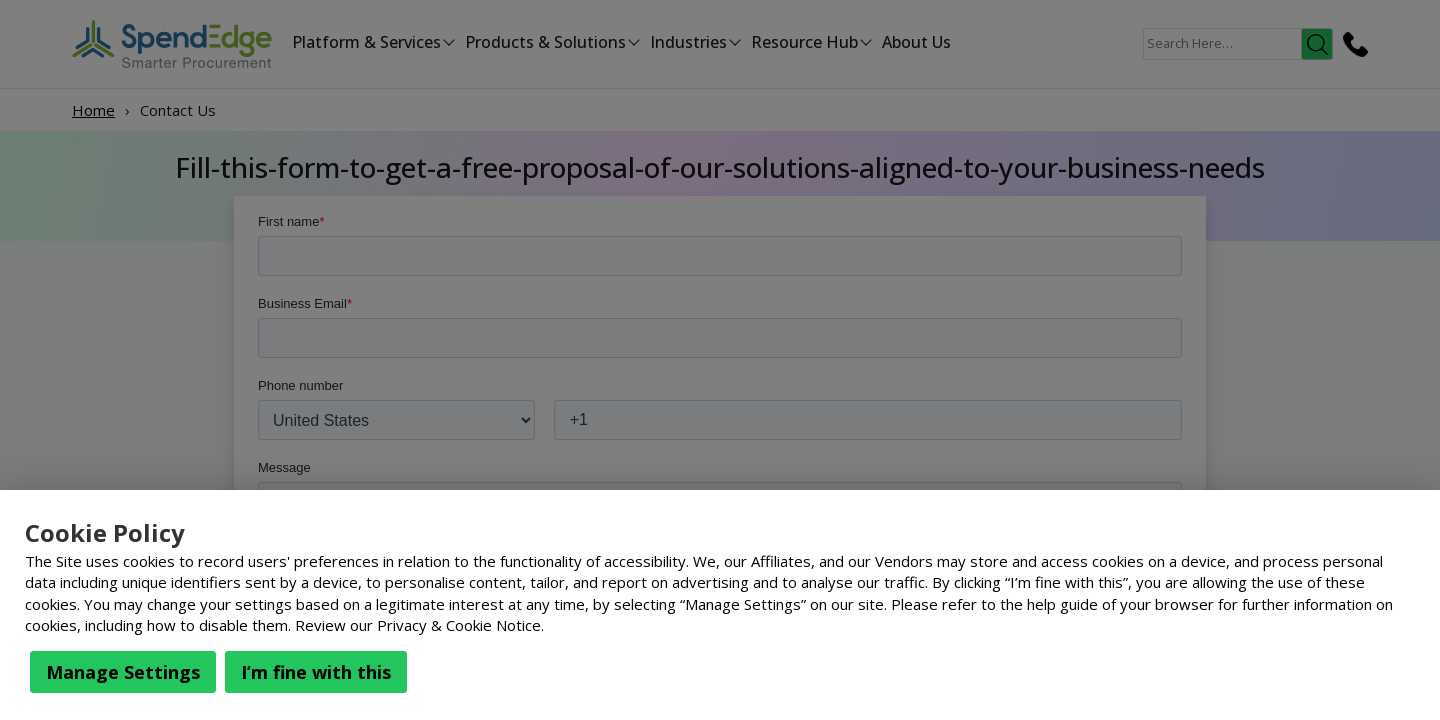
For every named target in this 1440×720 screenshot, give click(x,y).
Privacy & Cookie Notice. (460, 625)
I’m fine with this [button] (316, 672)
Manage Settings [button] (123, 672)
